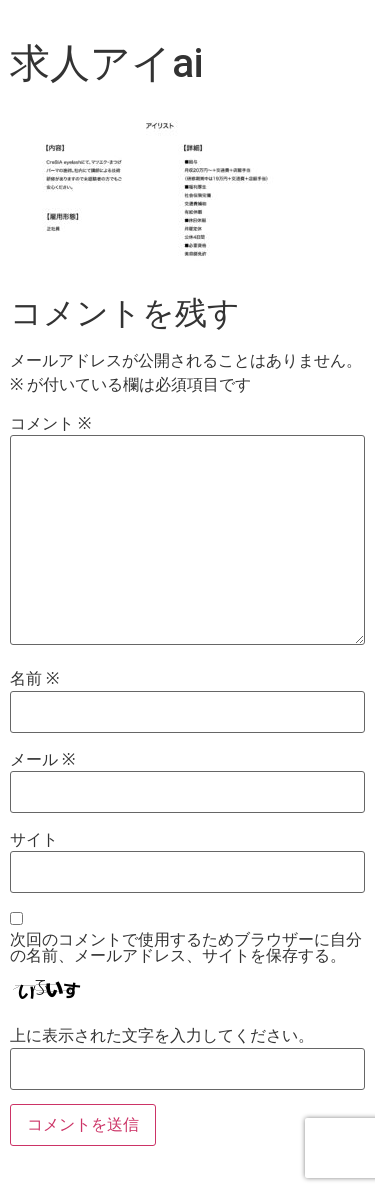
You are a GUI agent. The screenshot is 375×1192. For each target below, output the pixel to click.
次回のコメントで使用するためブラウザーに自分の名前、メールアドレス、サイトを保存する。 (186, 948)
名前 (34, 679)
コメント (50, 424)
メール (42, 760)
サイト (34, 840)
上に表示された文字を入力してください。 (162, 1036)
